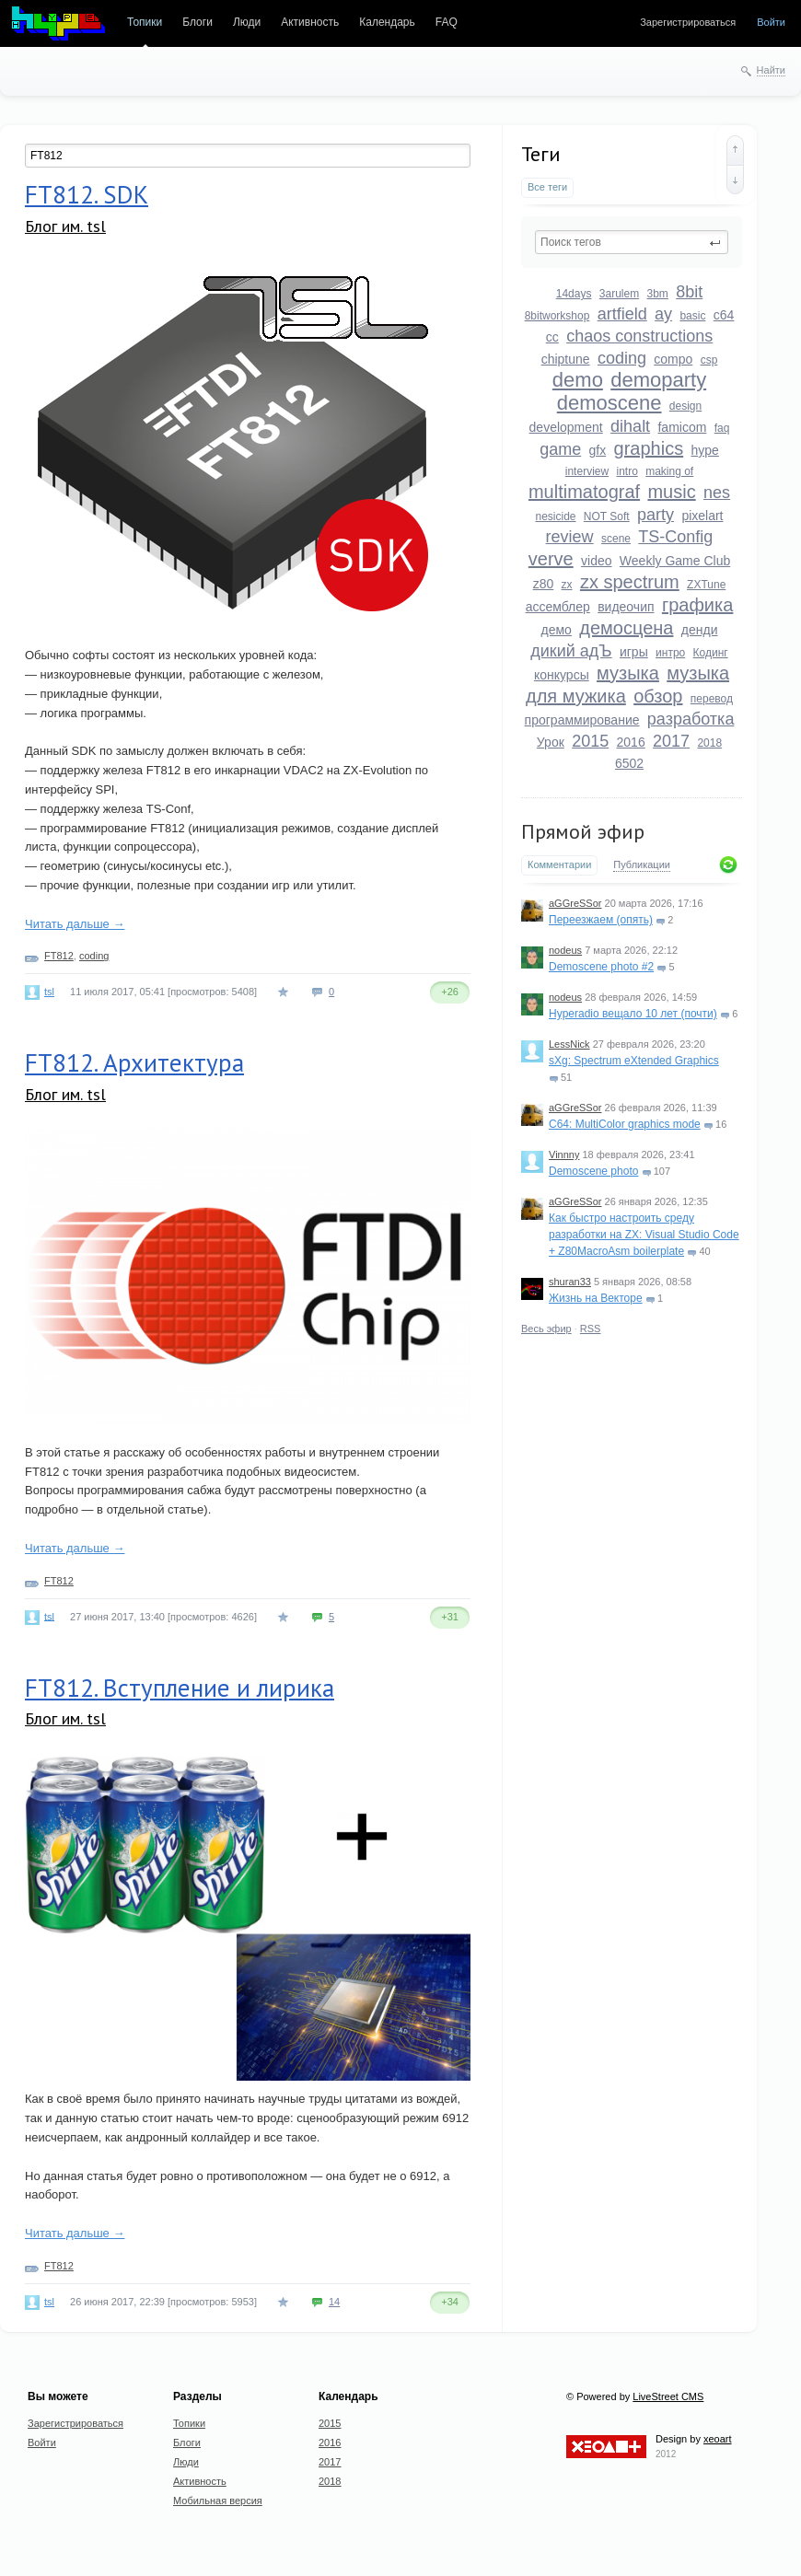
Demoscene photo (593, 1171)
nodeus (565, 950)
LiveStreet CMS (668, 2396)
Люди (247, 22)
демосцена (626, 628)
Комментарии (559, 864)
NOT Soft (607, 516)
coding (622, 358)
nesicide (555, 516)
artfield (622, 314)
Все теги (547, 186)
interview (587, 471)
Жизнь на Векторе (596, 1298)
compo (673, 359)
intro (626, 471)
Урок (550, 742)
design (685, 406)
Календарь (387, 22)
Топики (144, 22)
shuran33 (570, 1281)
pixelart (702, 515)
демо (556, 629)
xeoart (717, 2438)
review (570, 537)
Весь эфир (546, 1328)
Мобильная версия (217, 2500)
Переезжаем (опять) (601, 919)
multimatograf (584, 492)
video (596, 560)
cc (552, 337)
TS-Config (675, 537)
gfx (598, 450)
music (671, 492)
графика (697, 605)
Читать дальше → (74, 924)
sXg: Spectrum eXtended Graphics (634, 1060)
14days (574, 293)
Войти (771, 22)
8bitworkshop (557, 315)
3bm (657, 293)
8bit (689, 292)
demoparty (658, 379)
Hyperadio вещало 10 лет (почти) (633, 1013)
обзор (657, 696)
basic (692, 315)
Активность (310, 22)
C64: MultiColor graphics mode (625, 1124)
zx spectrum (629, 582)
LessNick (569, 1044)
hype (705, 450)
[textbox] (631, 242)
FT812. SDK (86, 194)
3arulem (619, 293)
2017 (671, 741)
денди (699, 629)
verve (551, 559)
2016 (631, 742)
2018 (709, 743)
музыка (628, 673)
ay (663, 314)
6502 (629, 763)
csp (709, 360)
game (560, 449)
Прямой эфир (582, 831)
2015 (590, 741)
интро (670, 652)
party (655, 514)
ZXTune (706, 584)
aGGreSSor (575, 903)
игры (634, 651)
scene (616, 538)
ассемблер (558, 606)
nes (716, 492)
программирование (582, 720)
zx (567, 584)
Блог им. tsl (65, 226)
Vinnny (564, 1154)
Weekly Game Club (675, 560)
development (566, 427)
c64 (724, 314)
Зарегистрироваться (688, 22)
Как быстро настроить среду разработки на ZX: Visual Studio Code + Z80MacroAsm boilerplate (644, 1235)
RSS (590, 1328)
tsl (49, 991)
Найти (771, 69)
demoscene (609, 402)
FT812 (59, 955)
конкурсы (561, 674)
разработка (691, 719)
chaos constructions (639, 336)
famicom (681, 427)
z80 (543, 583)
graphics (649, 448)
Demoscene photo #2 (601, 966)
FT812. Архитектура (134, 1062)
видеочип (626, 606)
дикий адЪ (570, 651)
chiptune (565, 359)
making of (669, 471)
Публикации (641, 864)
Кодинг (710, 652)
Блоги (197, 22)
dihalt (630, 426)
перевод (712, 698)
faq (722, 428)
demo (577, 379)
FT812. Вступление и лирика (179, 1687)
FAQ (446, 22)
